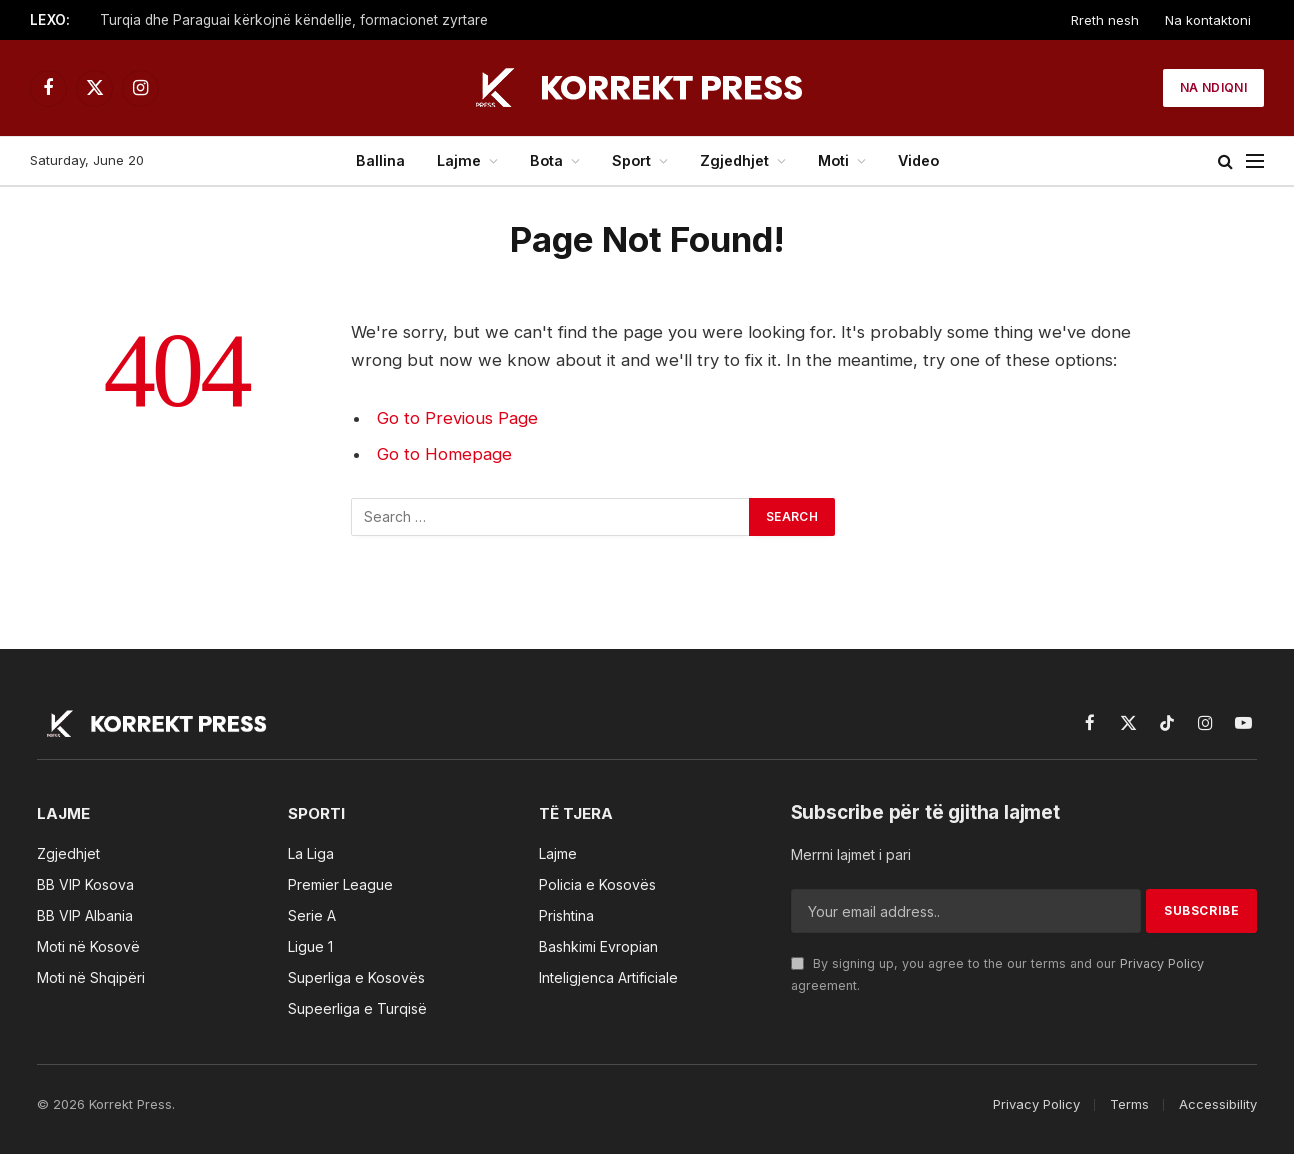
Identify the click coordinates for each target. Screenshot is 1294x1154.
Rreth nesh (1105, 20)
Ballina (380, 160)
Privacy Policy (1162, 963)
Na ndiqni (1213, 87)
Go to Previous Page (457, 418)
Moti (833, 160)
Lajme (459, 160)
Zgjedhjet (734, 160)
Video (918, 160)
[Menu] (1255, 161)
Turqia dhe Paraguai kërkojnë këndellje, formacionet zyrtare (294, 20)
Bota (546, 160)
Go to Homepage (444, 454)
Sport (631, 160)
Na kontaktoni (1208, 20)
